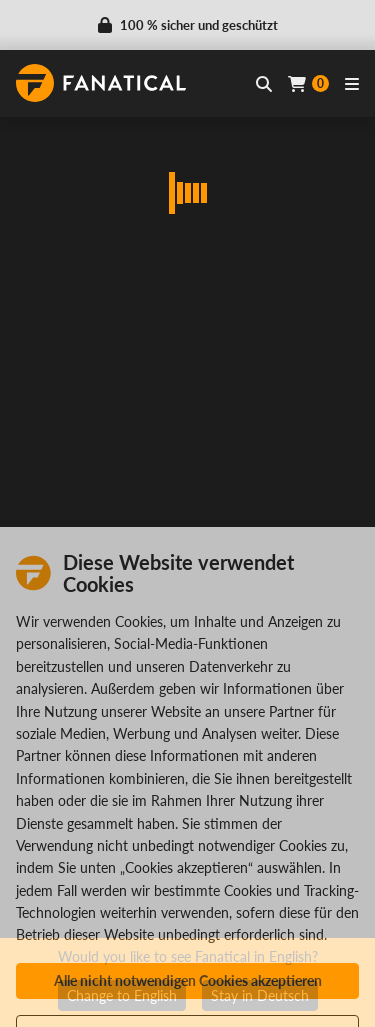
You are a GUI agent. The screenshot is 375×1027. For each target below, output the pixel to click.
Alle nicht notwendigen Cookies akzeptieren (188, 980)
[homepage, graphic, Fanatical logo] (101, 83)
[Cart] (308, 83)
